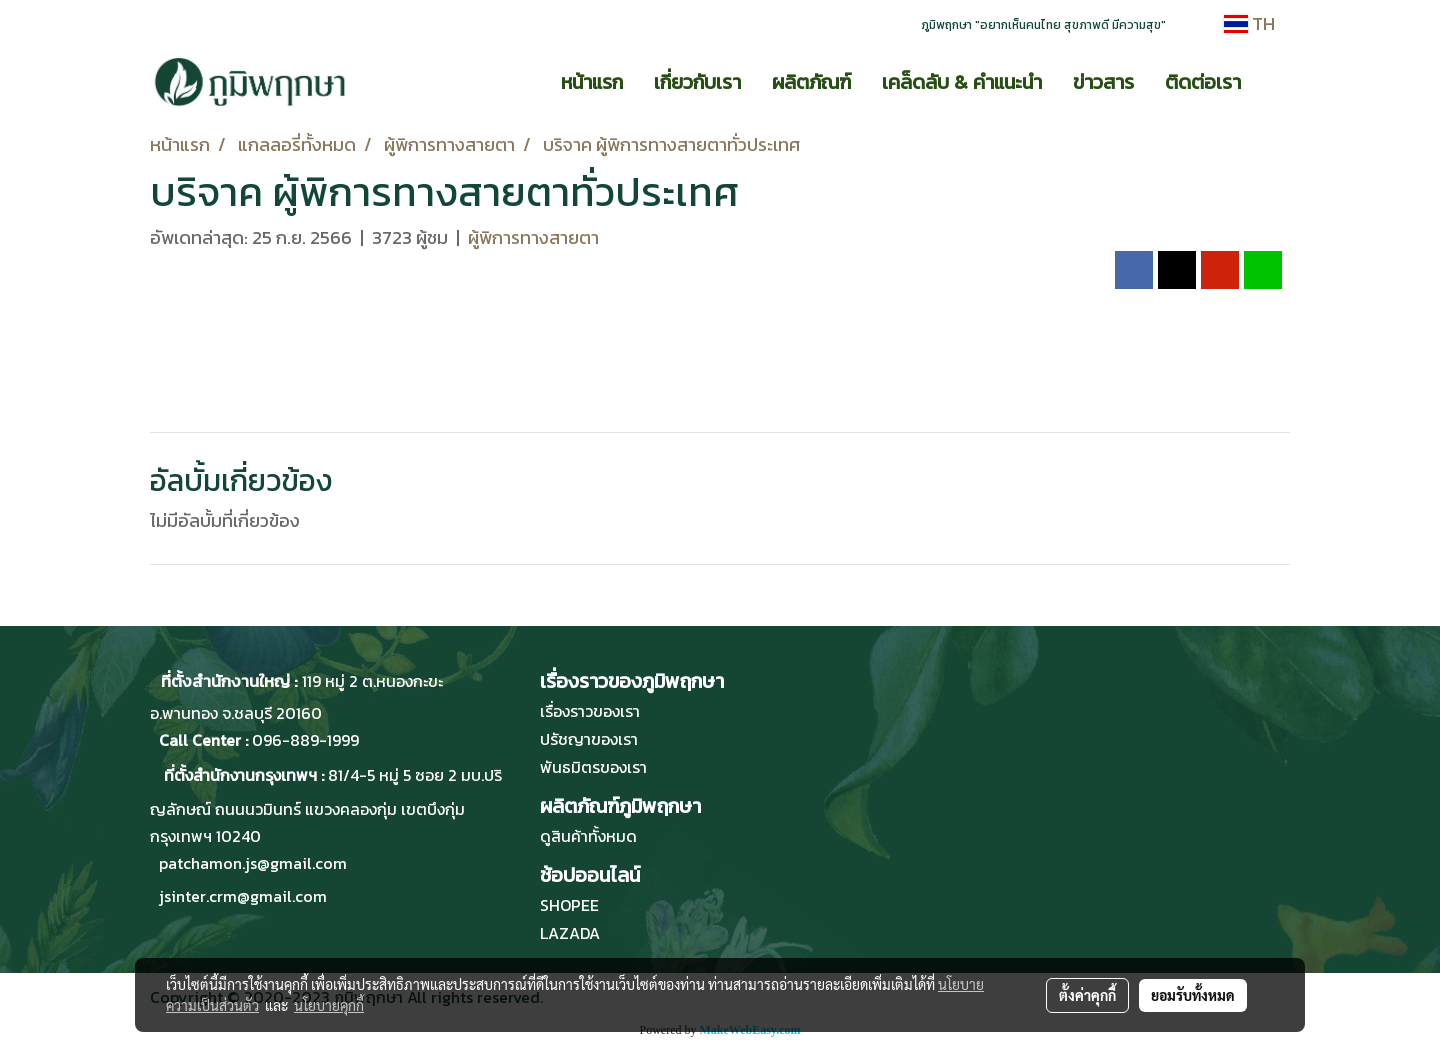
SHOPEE (569, 905)
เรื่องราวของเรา (590, 711)
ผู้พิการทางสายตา (533, 237)
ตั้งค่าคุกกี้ (1087, 995)
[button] (1274, 82)
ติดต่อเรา (1203, 82)
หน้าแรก (592, 82)
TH (1249, 23)
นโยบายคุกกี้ (329, 1005)
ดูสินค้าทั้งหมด (588, 836)
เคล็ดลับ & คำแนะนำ (962, 82)
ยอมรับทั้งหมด (1193, 995)
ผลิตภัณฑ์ (811, 82)
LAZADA (570, 933)
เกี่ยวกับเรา (697, 82)
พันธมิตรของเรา (593, 767)
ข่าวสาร (1103, 82)
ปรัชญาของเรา (589, 739)
